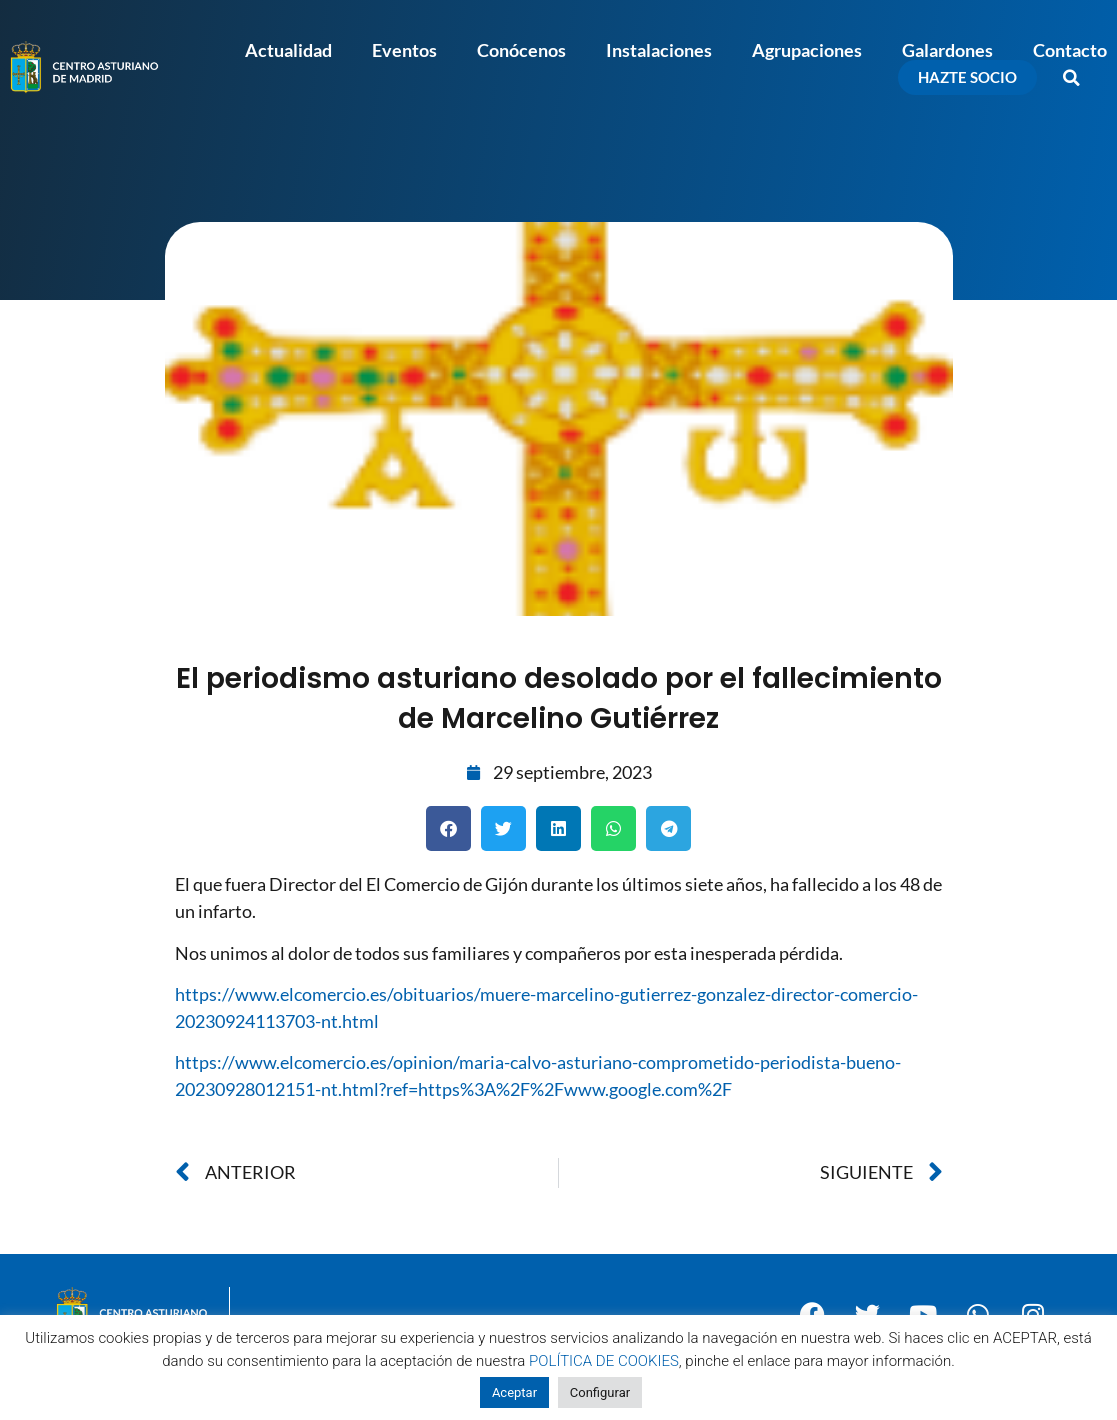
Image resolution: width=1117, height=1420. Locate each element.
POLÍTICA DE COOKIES (604, 1361)
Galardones (947, 50)
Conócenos (521, 50)
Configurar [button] (600, 1392)
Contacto (1070, 50)
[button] (1072, 78)
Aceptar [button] (514, 1392)
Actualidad (288, 50)
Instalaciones (659, 50)
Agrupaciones (807, 50)
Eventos (404, 50)
